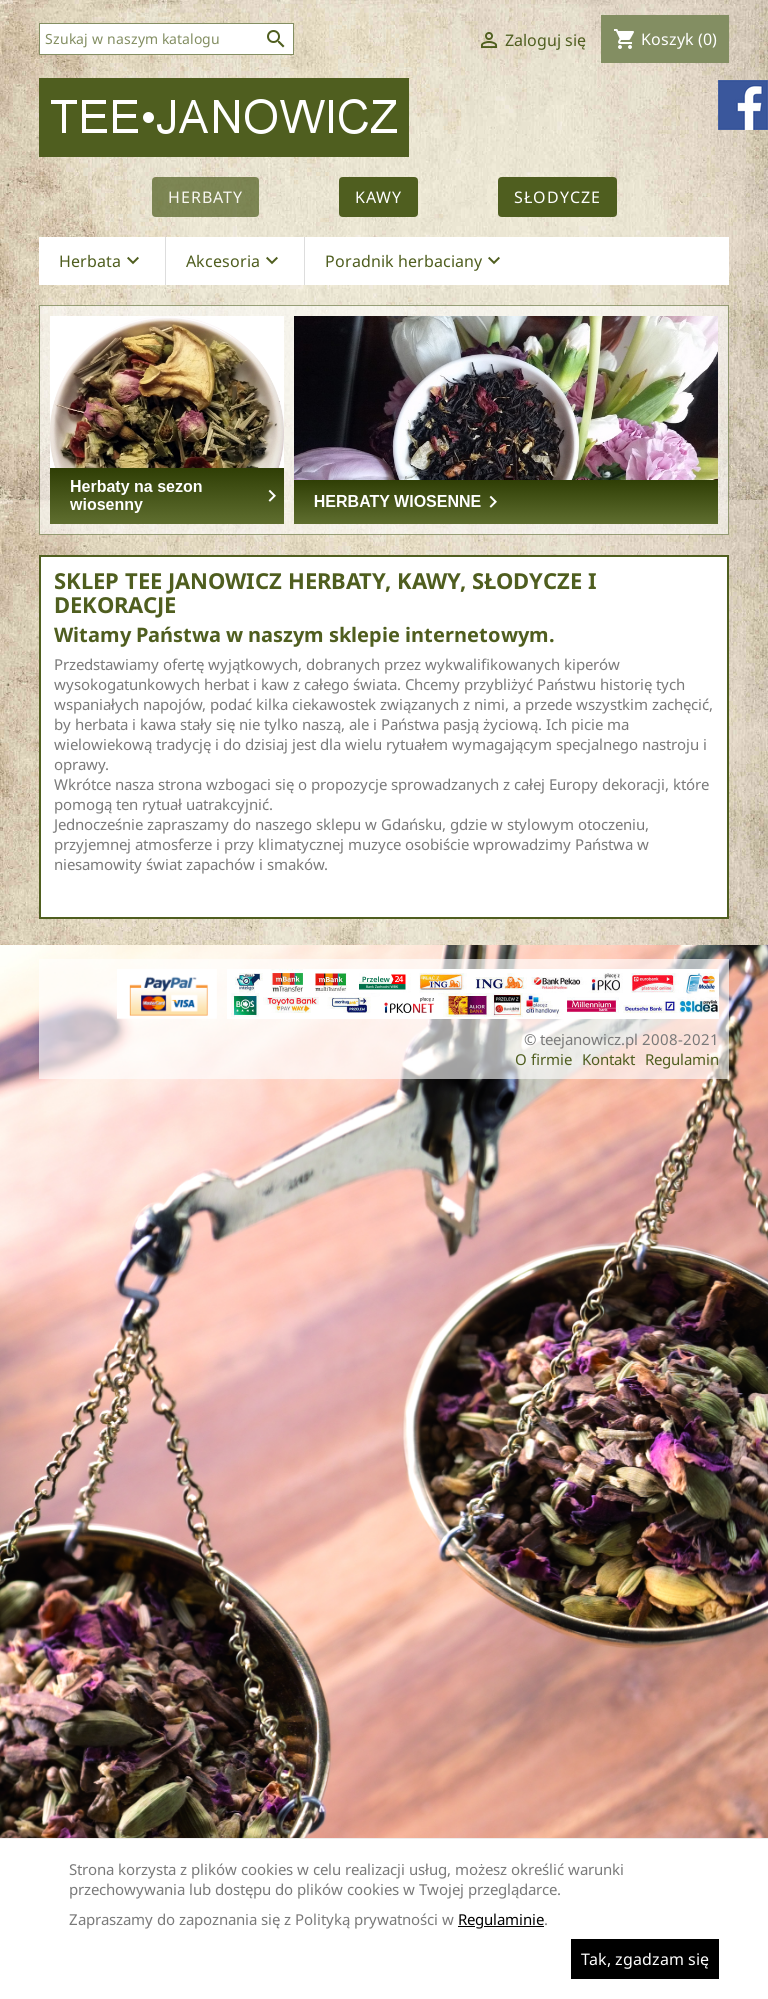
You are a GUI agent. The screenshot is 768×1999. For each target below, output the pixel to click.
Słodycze (557, 197)
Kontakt (608, 1059)
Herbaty (205, 197)
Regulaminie (501, 1919)
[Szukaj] (166, 39)
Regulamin (682, 1059)
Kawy (378, 197)
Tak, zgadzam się (645, 1959)
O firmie (543, 1059)
